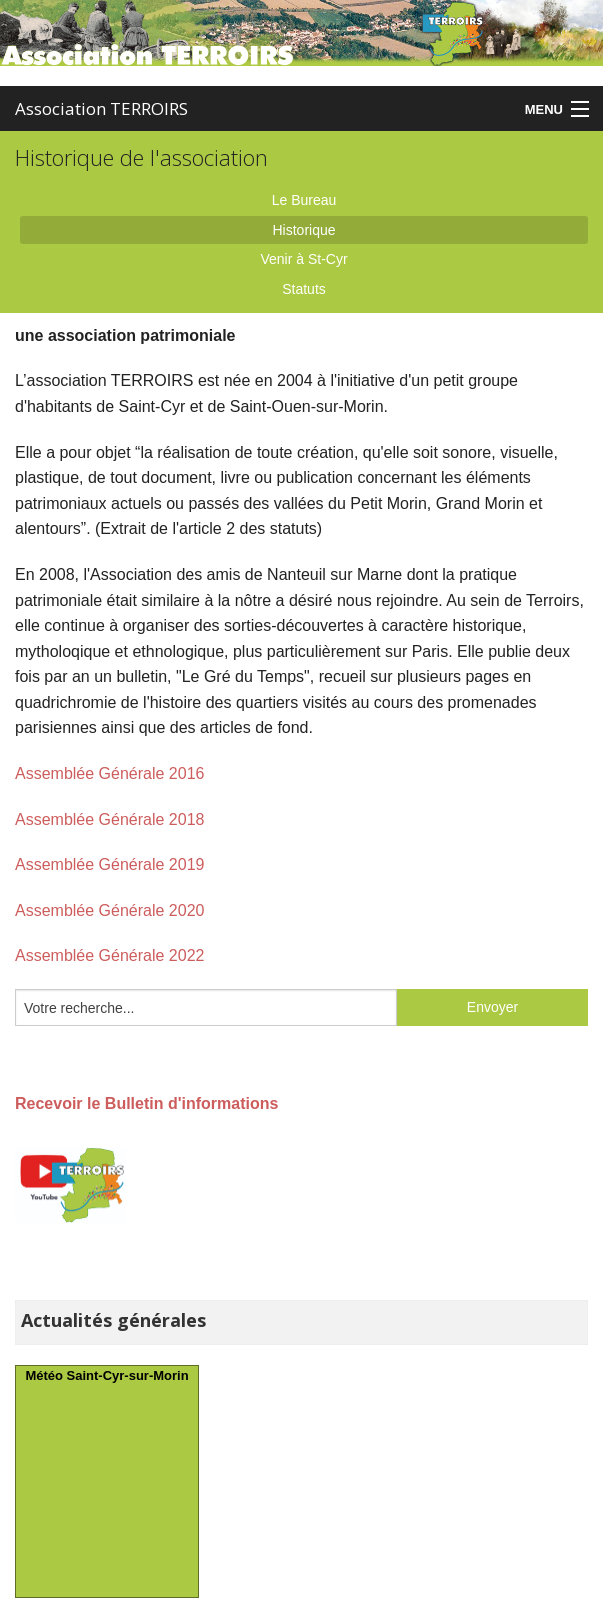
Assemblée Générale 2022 (109, 955)
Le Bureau (304, 200)
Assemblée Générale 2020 (109, 910)
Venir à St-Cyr (303, 259)
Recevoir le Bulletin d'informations (146, 1103)
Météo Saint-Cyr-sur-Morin (106, 1375)
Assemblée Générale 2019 (109, 864)
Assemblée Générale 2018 (109, 819)
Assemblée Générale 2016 (109, 773)
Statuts (304, 289)
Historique (303, 230)
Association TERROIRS (101, 108)
